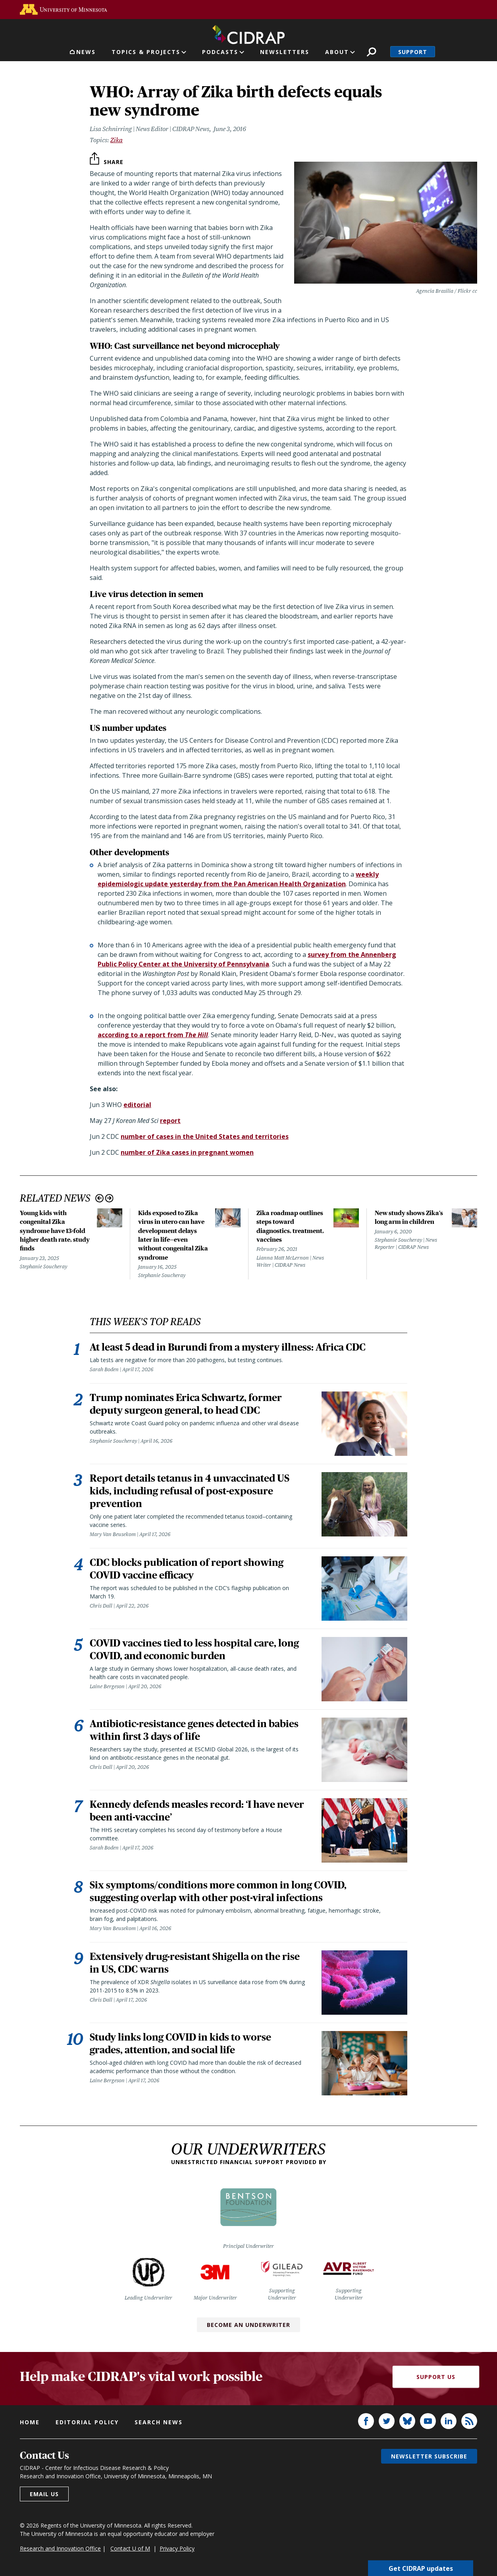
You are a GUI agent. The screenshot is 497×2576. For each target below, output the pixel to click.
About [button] (337, 52)
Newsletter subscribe (429, 2456)
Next (109, 1198)
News (86, 52)
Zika (116, 140)
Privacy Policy (177, 2549)
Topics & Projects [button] (146, 52)
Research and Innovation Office (60, 2549)
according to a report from (153, 1034)
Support (412, 52)
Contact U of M (130, 2549)
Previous (99, 1198)
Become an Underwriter (248, 2325)
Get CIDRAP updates (421, 2568)
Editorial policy (87, 2422)
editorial (137, 1104)
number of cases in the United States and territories (205, 1136)
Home (30, 2422)
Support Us (435, 2377)
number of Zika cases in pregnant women (187, 1152)
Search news (159, 2422)
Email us (44, 2494)
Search (371, 52)
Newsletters (284, 52)
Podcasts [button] (220, 52)
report (170, 1120)
